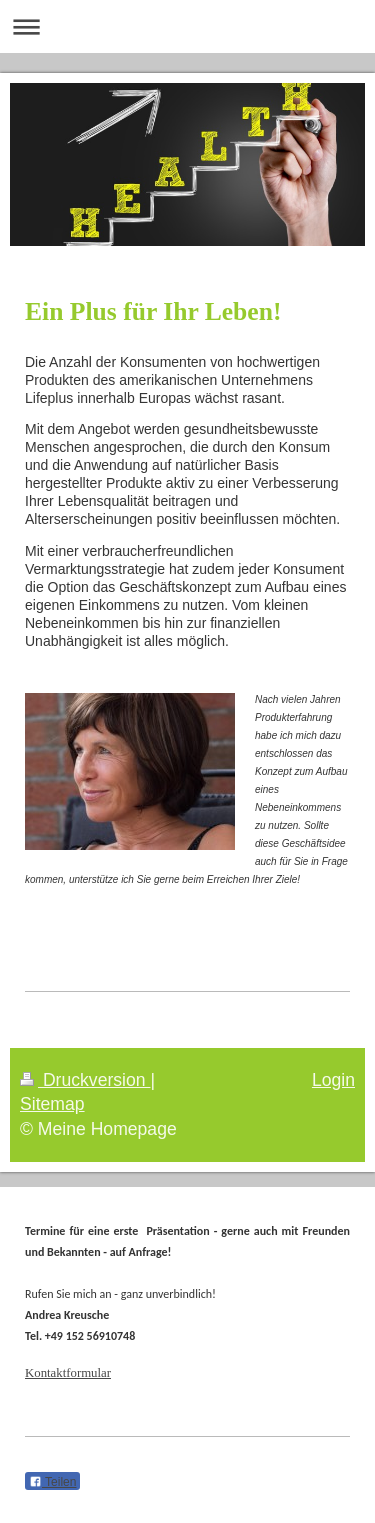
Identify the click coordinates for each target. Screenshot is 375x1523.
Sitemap (52, 1104)
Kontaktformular (68, 1373)
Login (333, 1080)
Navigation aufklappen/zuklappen (187, 26)
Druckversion (85, 1080)
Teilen (52, 1482)
